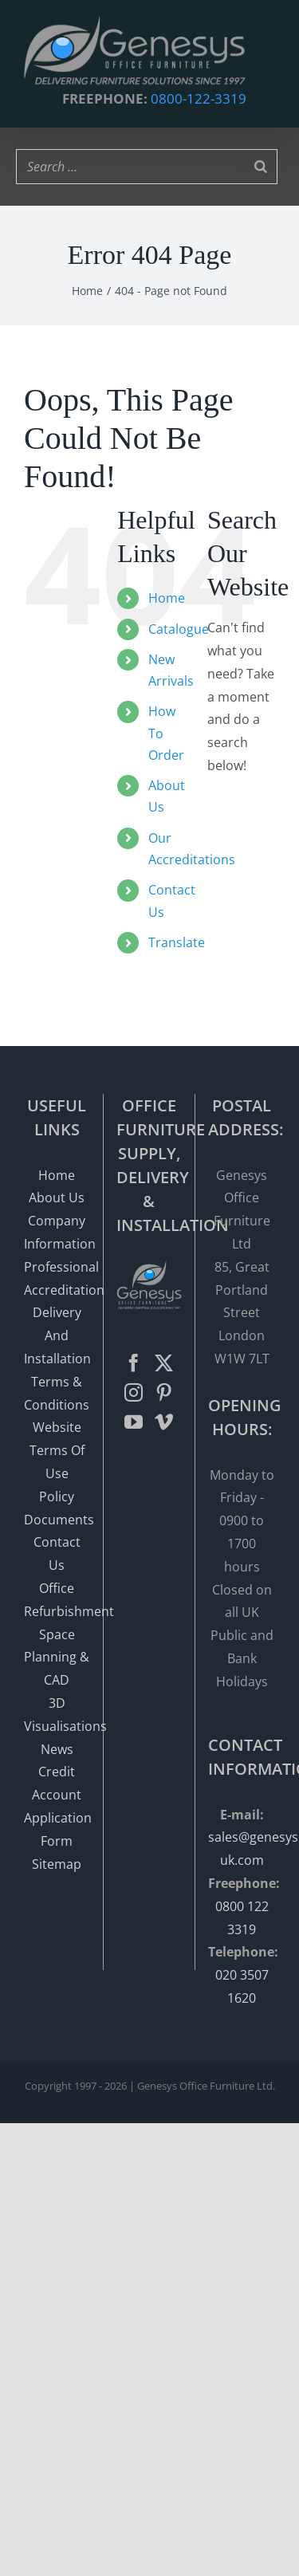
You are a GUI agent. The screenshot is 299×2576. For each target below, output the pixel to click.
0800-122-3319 (198, 98)
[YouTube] (133, 1422)
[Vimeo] (164, 1422)
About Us (57, 1197)
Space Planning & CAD (56, 1657)
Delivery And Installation (57, 1335)
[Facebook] (133, 1363)
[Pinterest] (164, 1392)
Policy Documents (57, 1508)
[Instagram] (133, 1392)
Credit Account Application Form (57, 1806)
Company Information (57, 1232)
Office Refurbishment (57, 1599)
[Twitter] (164, 1363)
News (57, 1749)
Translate (176, 942)
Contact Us (57, 1553)
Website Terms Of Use (57, 1450)
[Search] (261, 166)
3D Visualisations (57, 1714)
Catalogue (178, 629)
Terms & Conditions (56, 1393)
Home (166, 598)
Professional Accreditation (57, 1278)
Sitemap (56, 1864)
